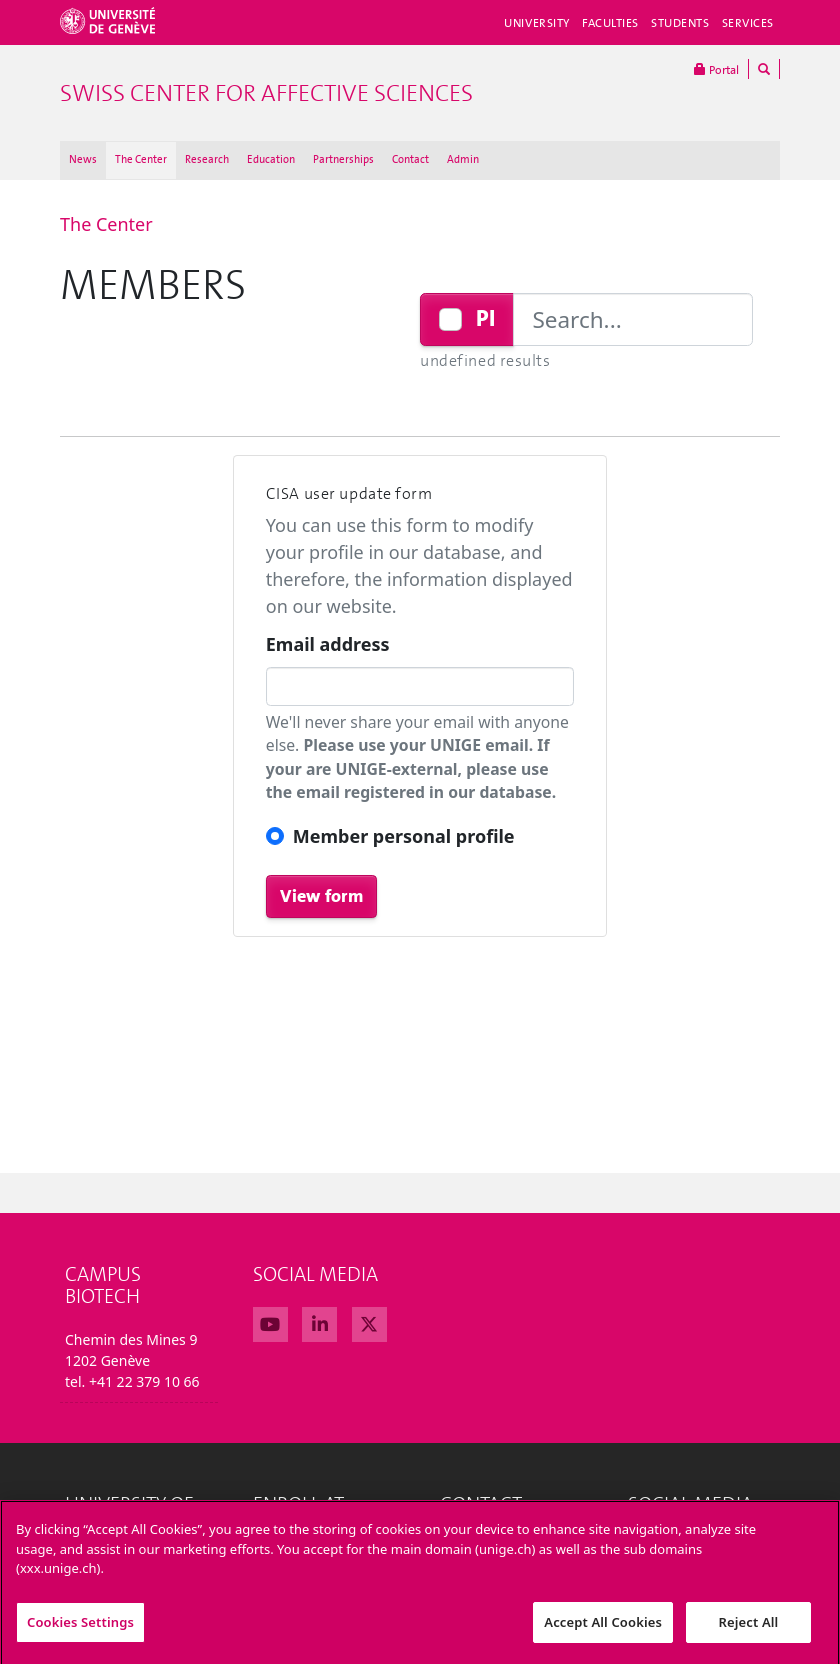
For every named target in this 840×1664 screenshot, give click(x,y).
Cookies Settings (80, 1629)
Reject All (749, 1629)
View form (321, 896)
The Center (141, 159)
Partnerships (343, 159)
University (537, 23)
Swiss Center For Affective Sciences (266, 93)
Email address (328, 644)
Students (680, 23)
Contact (410, 159)
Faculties (610, 23)
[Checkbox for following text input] (450, 319)
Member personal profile (404, 836)
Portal (716, 69)
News (83, 159)
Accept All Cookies (603, 1629)
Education (271, 159)
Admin (463, 159)
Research (207, 159)
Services (748, 23)
